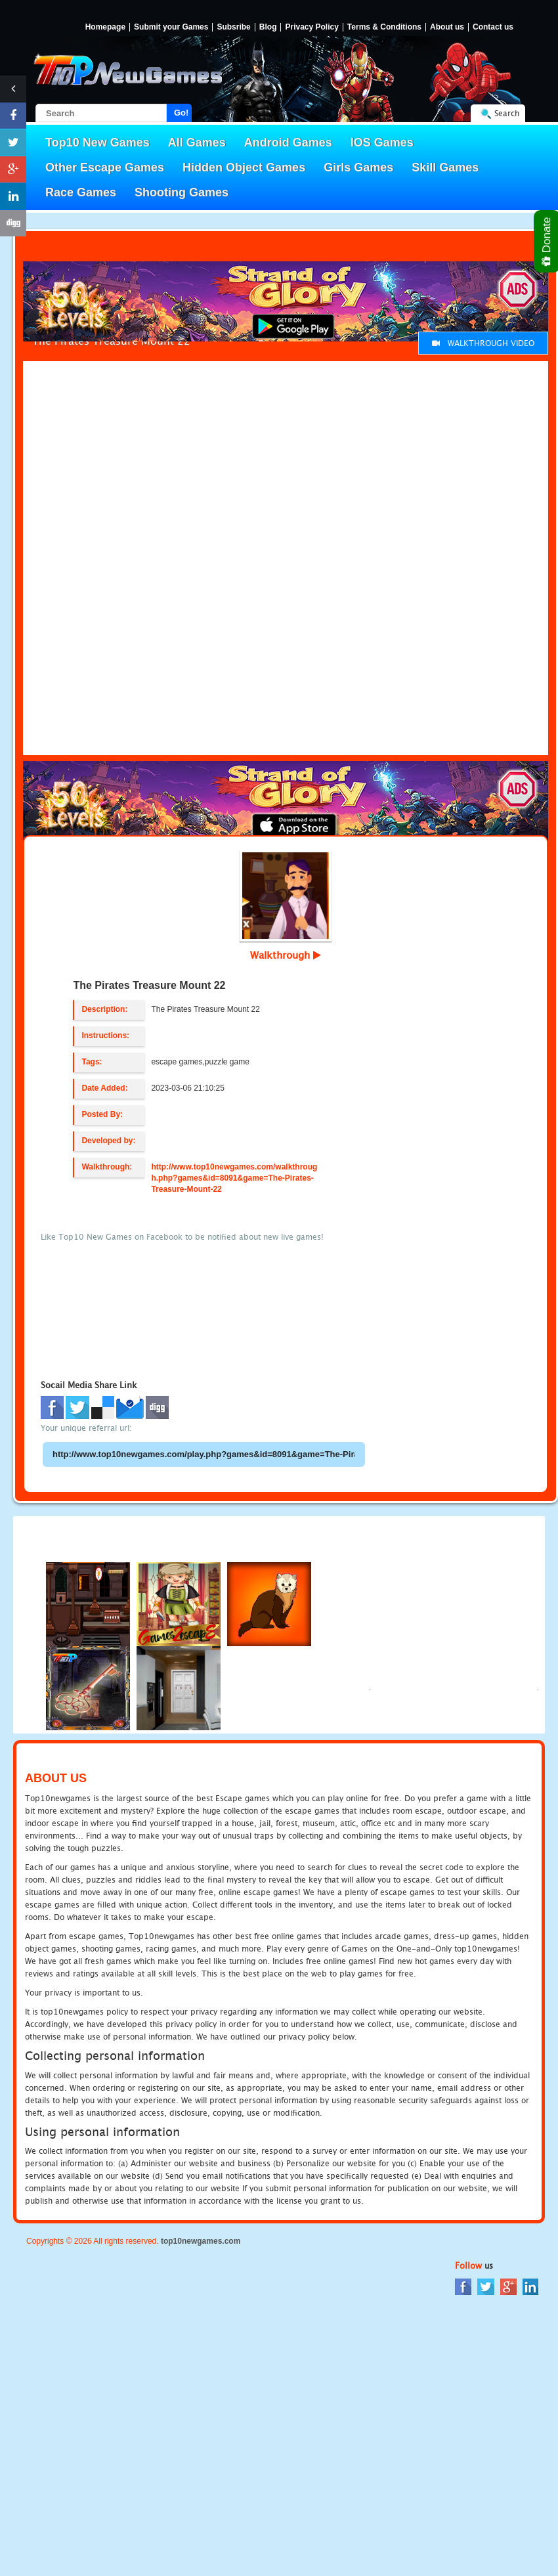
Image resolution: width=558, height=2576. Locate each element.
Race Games (80, 192)
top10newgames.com (200, 2241)
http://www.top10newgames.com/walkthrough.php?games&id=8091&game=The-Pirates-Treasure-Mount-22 (234, 1178)
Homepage (105, 27)
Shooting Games (181, 192)
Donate (547, 241)
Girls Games (358, 167)
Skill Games (445, 167)
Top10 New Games (97, 142)
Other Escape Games (104, 167)
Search (506, 113)
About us (447, 27)
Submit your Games (171, 27)
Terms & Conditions (384, 27)
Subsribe (233, 27)
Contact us (493, 27)
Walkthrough (285, 955)
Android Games (288, 142)
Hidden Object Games (243, 167)
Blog (268, 27)
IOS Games (382, 142)
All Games (197, 142)
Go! (181, 113)
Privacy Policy (311, 27)
